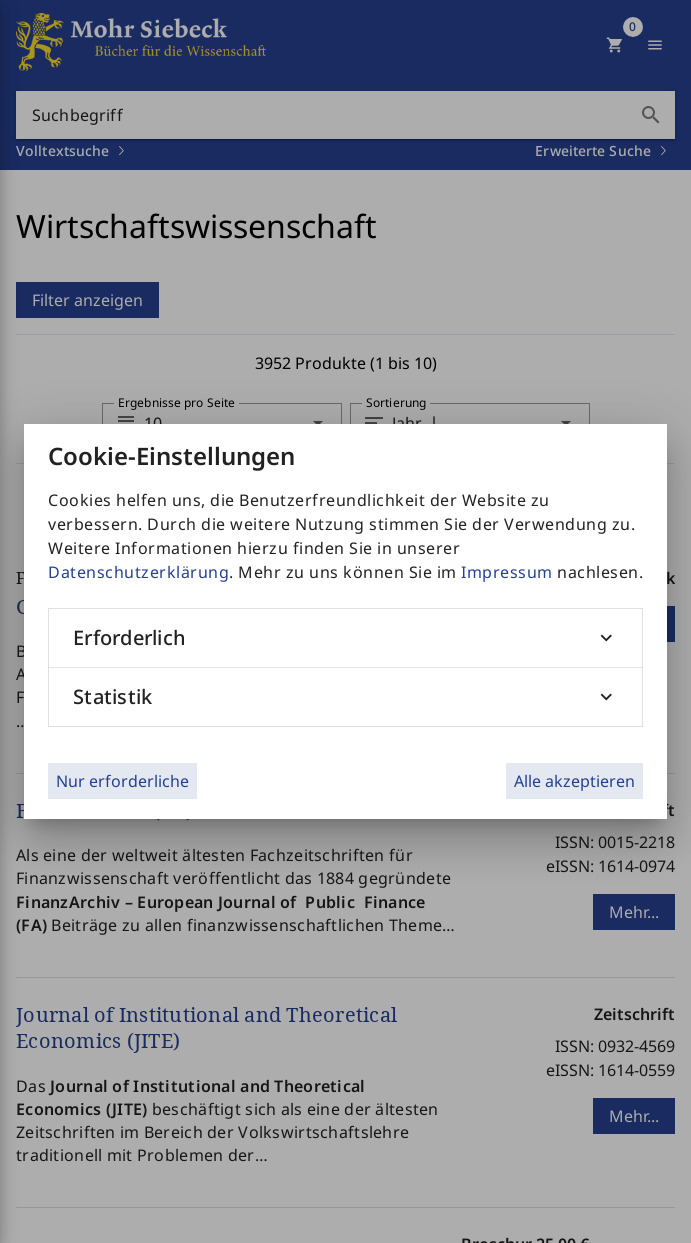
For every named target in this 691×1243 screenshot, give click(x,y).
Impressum (507, 572)
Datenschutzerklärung (138, 572)
